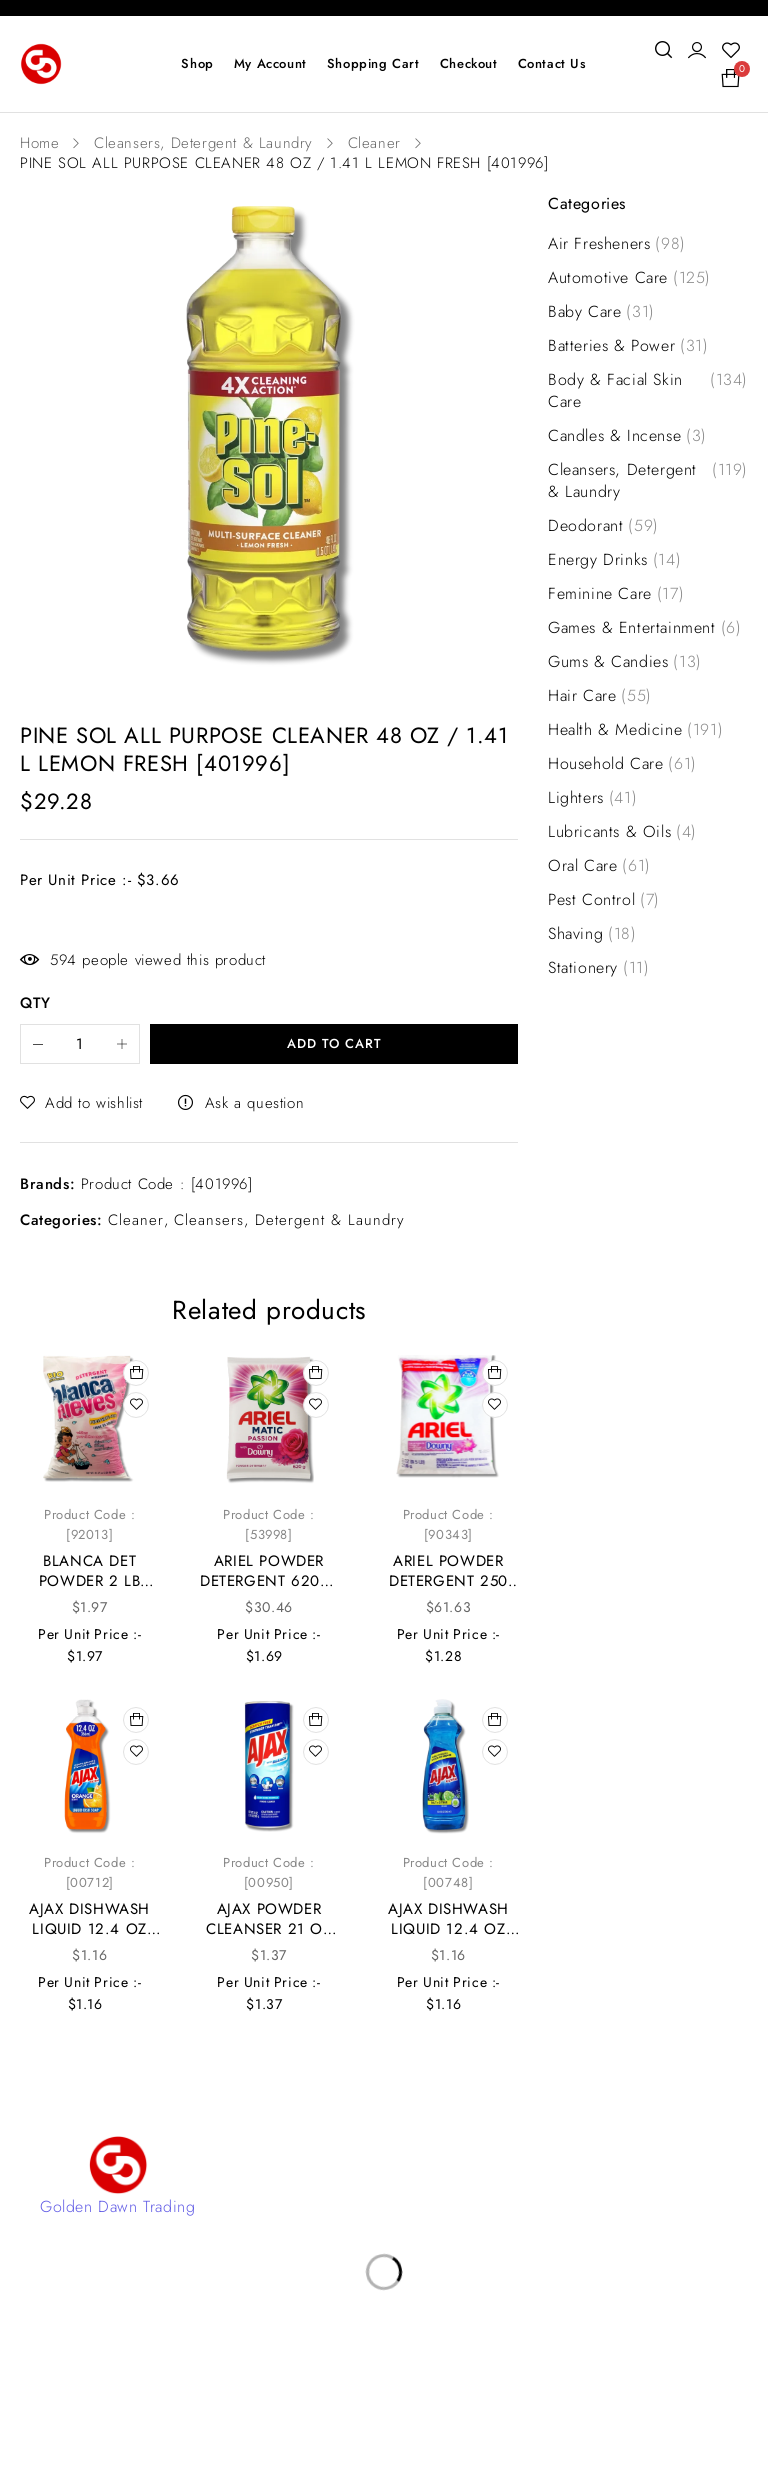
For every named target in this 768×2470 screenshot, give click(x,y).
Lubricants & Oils (622, 832)
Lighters (592, 798)
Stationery (598, 968)
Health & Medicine (635, 730)
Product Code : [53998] (268, 1524)
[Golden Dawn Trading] (118, 2165)
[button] (136, 1373)
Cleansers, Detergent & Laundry (203, 143)
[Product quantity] (80, 1044)
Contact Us (313, 2170)
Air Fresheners (617, 244)
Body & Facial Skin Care (648, 391)
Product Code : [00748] (448, 1872)
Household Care (622, 764)
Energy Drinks (614, 560)
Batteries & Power (628, 346)
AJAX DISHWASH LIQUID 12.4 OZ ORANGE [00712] (89, 1929)
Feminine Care (616, 594)
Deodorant (603, 526)
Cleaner (374, 143)
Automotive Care (629, 278)
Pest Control (604, 900)
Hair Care (600, 696)
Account (304, 2200)
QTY (35, 1004)
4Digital (467, 2399)
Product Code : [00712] (89, 1872)
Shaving (592, 934)
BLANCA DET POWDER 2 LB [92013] (90, 1581)
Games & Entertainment (644, 628)
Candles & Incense (627, 436)
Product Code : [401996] (167, 1184)
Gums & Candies (625, 662)
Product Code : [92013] (89, 1524)
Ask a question (254, 1103)
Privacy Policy (324, 2260)
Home (39, 143)
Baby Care (601, 312)
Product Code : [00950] (268, 1872)
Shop (292, 2230)
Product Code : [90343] (448, 1524)
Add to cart (334, 1043)
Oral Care (599, 866)
